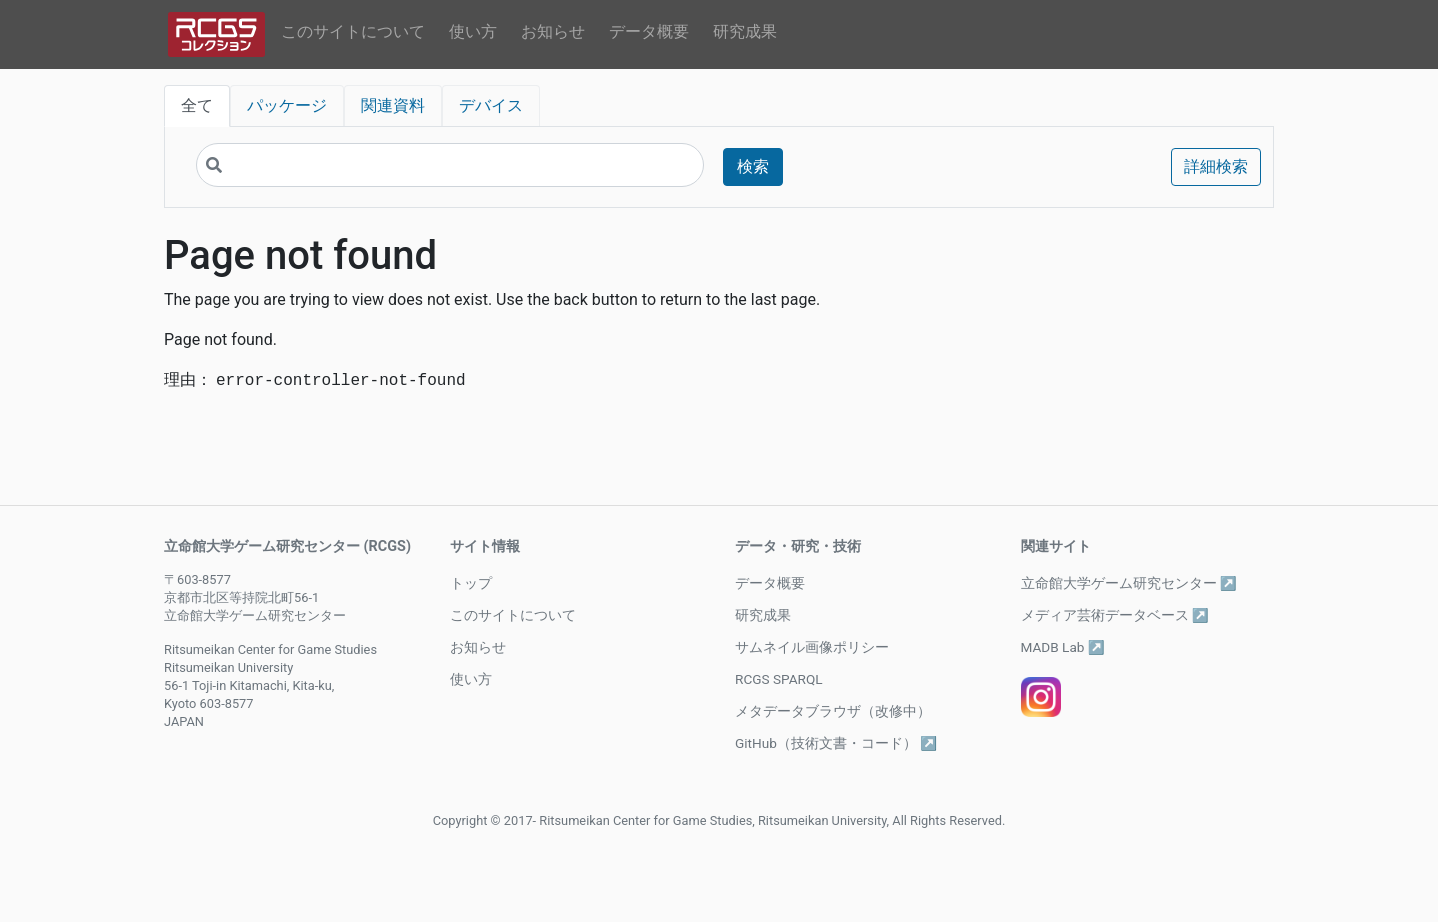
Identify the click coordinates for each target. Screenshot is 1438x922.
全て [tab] (197, 105)
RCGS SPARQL (779, 679)
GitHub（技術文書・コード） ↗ (836, 743)
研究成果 (745, 31)
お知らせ (553, 31)
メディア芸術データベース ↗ (1115, 615)
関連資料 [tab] (393, 105)
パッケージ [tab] (287, 105)
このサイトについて (353, 31)
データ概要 (649, 31)
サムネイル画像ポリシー (812, 647)
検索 (753, 166)
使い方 (473, 31)
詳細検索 (1216, 166)
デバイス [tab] (491, 105)
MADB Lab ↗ (1063, 647)
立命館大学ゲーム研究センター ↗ (1129, 583)
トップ (471, 583)
